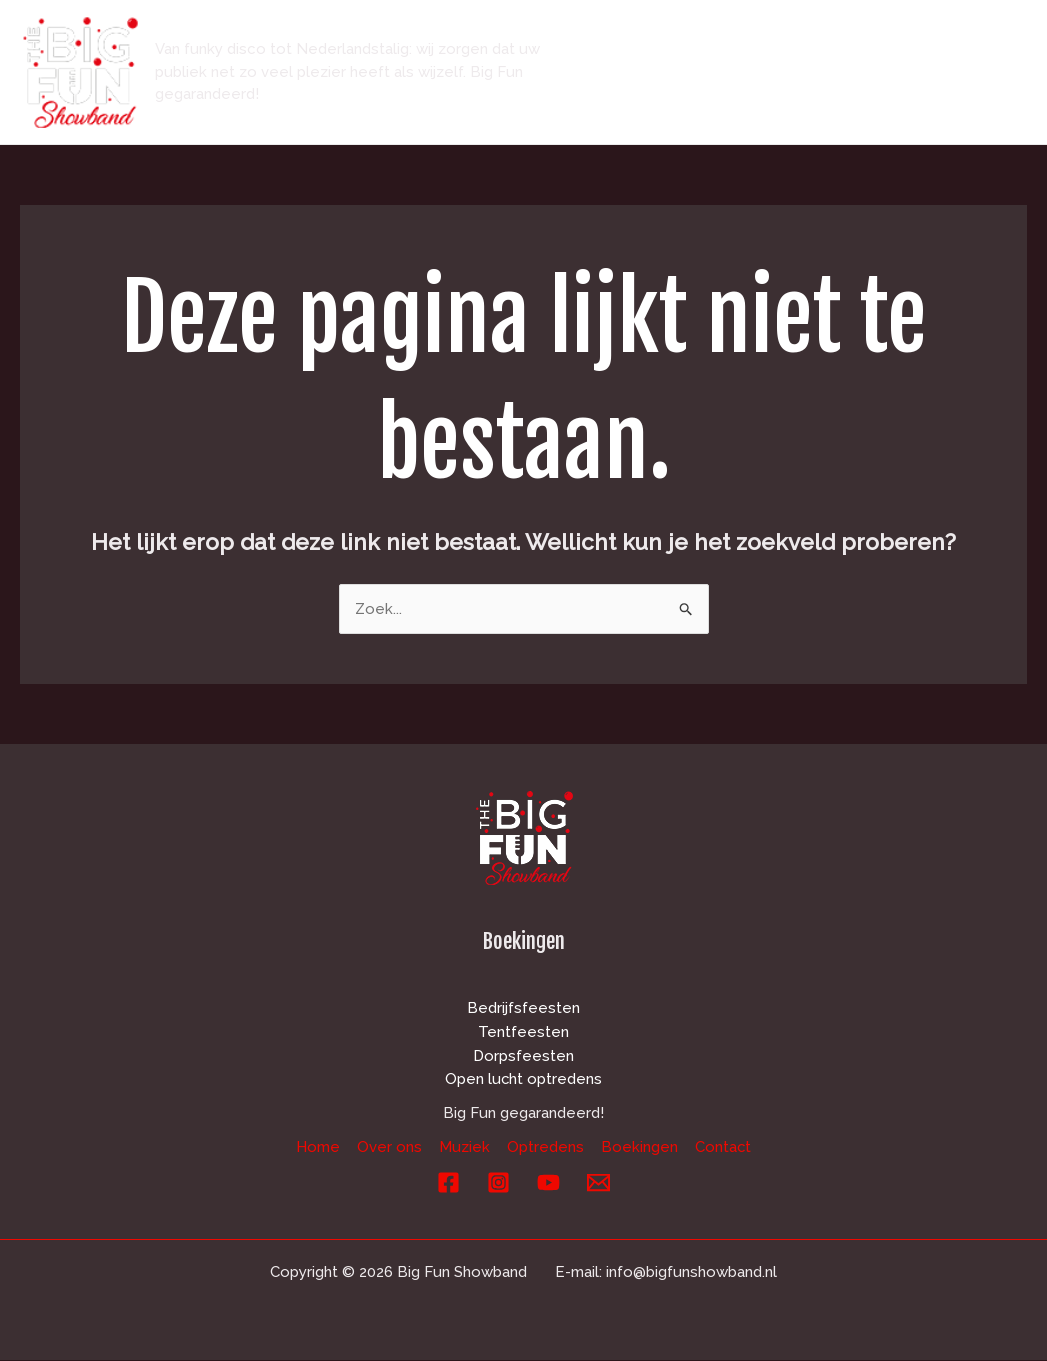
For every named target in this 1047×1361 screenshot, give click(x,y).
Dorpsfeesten (523, 1056)
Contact (754, 107)
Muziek (817, 37)
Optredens (924, 37)
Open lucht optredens (524, 1080)
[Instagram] (498, 1183)
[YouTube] (548, 1183)
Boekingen (643, 107)
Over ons (719, 37)
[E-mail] (598, 1183)
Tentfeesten (523, 1032)
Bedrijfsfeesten (523, 1008)
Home (624, 37)
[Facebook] (448, 1183)
